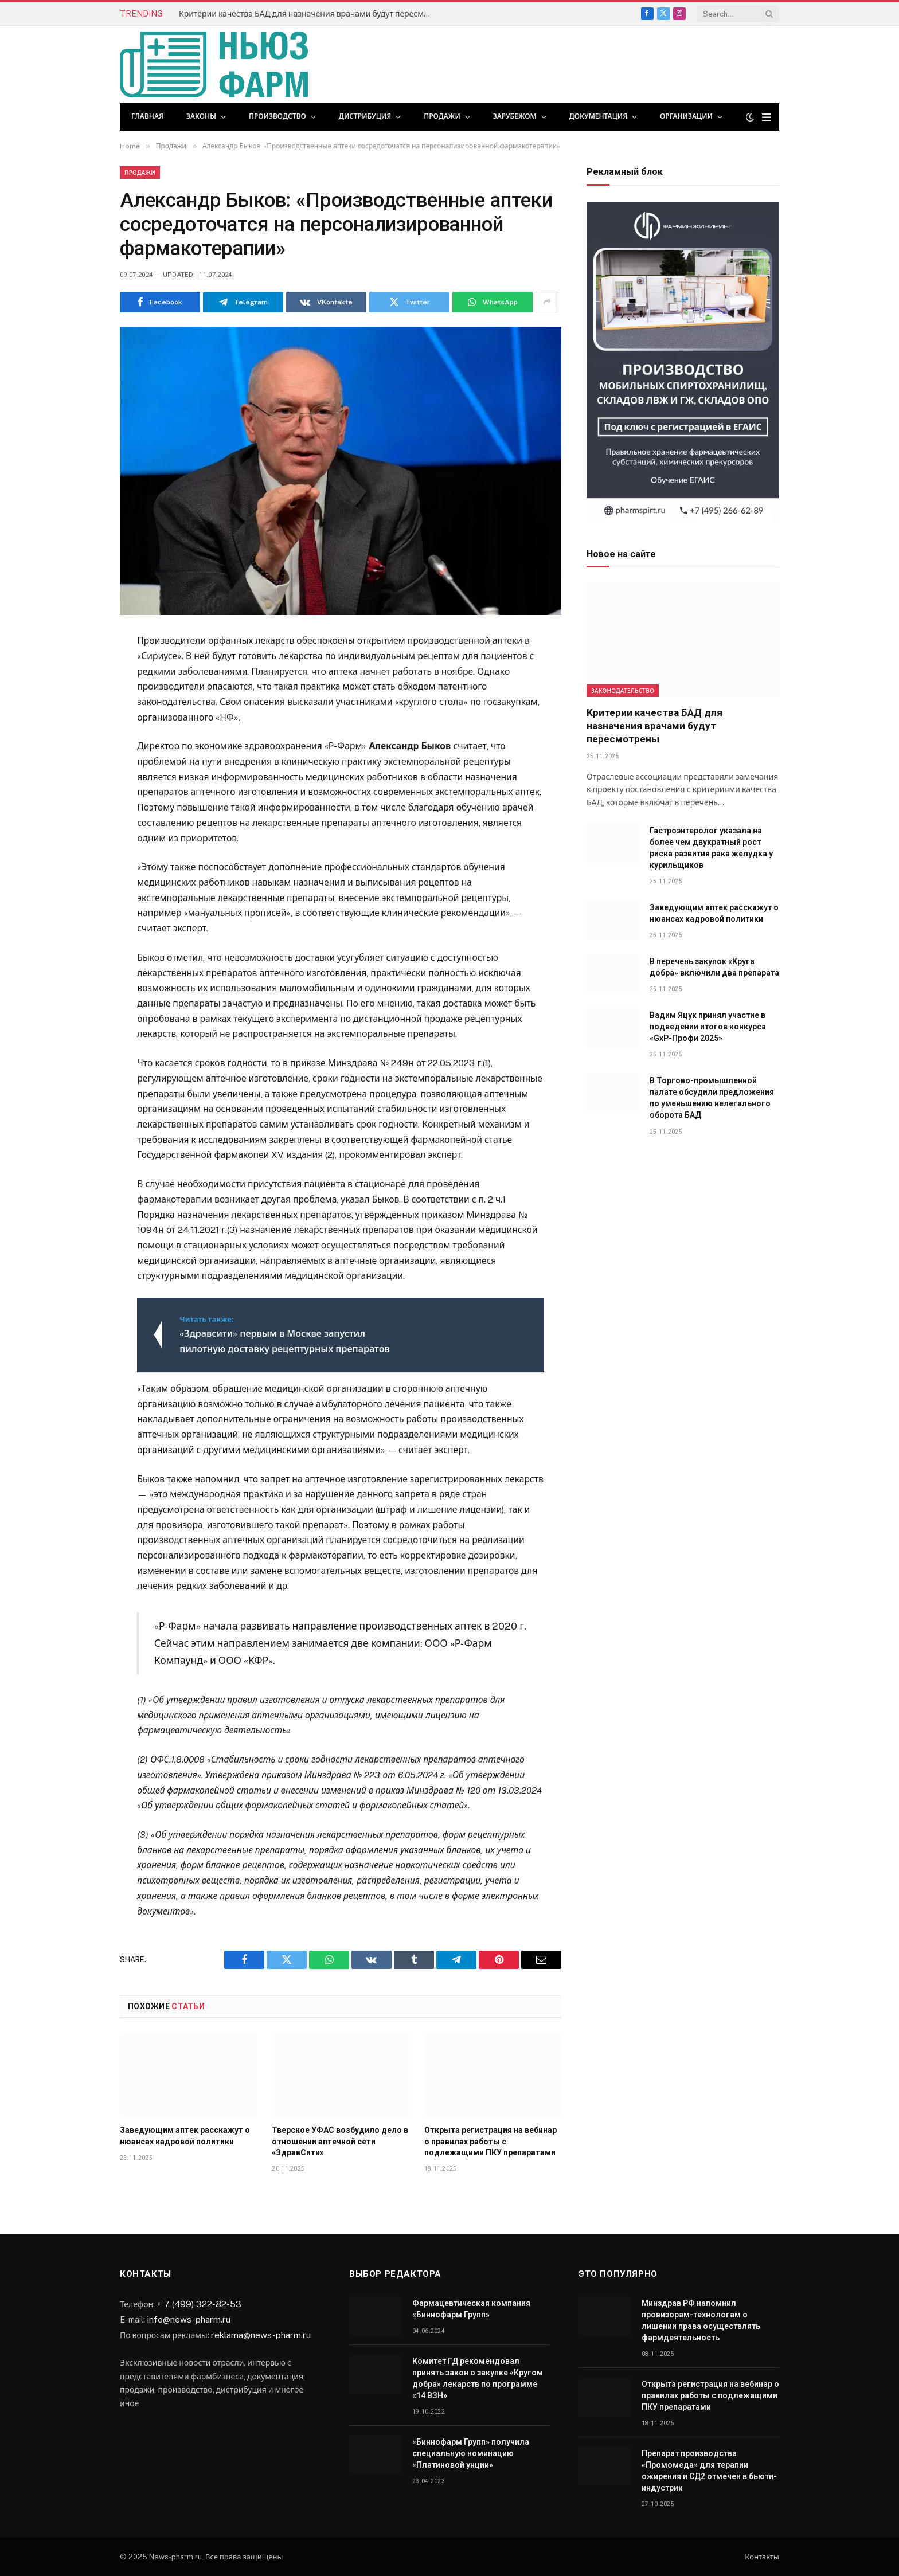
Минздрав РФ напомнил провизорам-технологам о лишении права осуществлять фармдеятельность (701, 2320)
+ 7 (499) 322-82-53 (199, 2304)
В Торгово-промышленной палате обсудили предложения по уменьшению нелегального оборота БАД (712, 1097)
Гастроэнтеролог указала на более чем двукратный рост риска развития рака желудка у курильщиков (711, 848)
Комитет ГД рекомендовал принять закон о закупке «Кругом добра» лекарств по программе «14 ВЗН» (477, 2378)
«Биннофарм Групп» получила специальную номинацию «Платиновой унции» (470, 2453)
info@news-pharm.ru (188, 2319)
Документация (598, 116)
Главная (147, 116)
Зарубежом (515, 116)
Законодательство (622, 690)
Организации (686, 116)
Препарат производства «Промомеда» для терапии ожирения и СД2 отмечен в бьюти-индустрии (709, 2470)
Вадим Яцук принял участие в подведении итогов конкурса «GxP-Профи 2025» (708, 1027)
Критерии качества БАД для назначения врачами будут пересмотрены (308, 13)
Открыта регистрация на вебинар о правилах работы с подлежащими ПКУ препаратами (490, 2140)
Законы (201, 116)
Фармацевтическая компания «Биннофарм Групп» (471, 2309)
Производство (277, 116)
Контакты (762, 2556)
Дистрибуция (365, 116)
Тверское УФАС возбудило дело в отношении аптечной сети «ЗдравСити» (340, 2140)
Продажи (442, 116)
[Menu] (766, 117)
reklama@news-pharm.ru (261, 2335)
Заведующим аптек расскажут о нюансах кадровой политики (185, 2135)
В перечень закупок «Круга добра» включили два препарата (714, 967)
